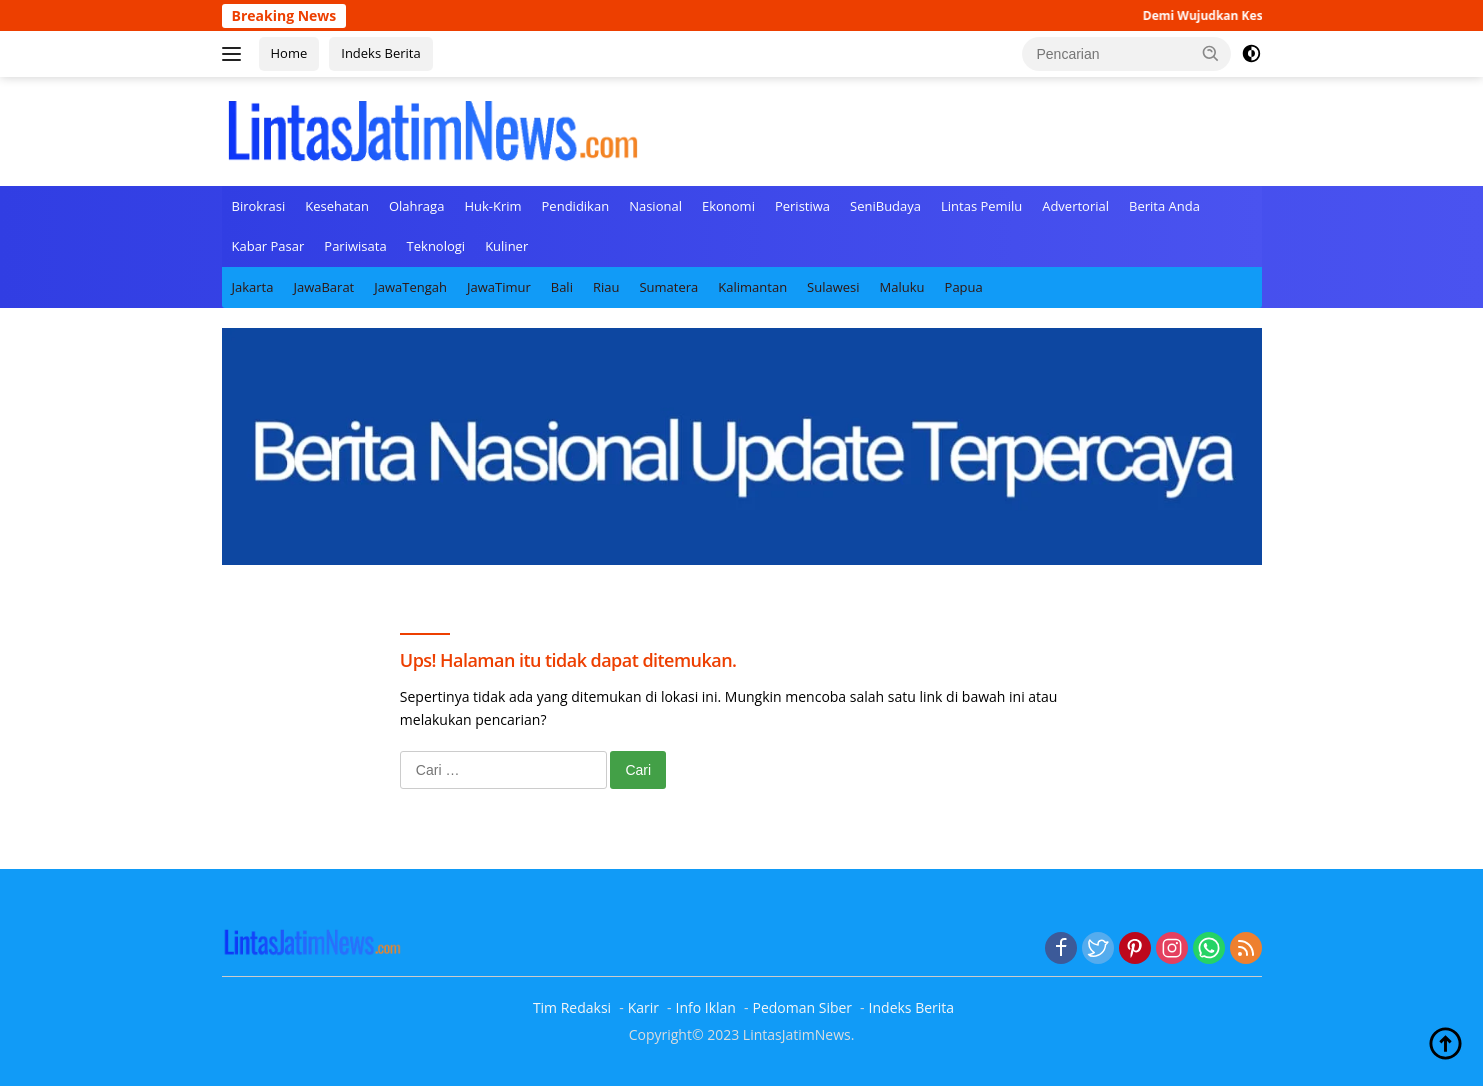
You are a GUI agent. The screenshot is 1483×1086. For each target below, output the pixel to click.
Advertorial (1075, 206)
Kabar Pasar (268, 246)
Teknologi (436, 246)
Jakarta (253, 287)
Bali (562, 287)
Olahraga (416, 206)
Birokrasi (259, 206)
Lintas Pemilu (981, 206)
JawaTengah (410, 287)
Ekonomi (728, 206)
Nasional (655, 206)
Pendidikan (576, 206)
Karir (643, 1007)
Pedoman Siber (802, 1007)
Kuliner (506, 246)
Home (289, 53)
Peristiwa (802, 206)
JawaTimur (499, 287)
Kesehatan (337, 206)
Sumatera (668, 287)
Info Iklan (706, 1007)
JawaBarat (323, 287)
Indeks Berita (380, 53)
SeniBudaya (885, 206)
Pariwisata (355, 246)
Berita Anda (1164, 206)
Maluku (902, 287)
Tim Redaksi (572, 1007)
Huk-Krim (492, 206)
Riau (606, 287)
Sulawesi (833, 287)
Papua (964, 287)
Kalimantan (752, 287)
